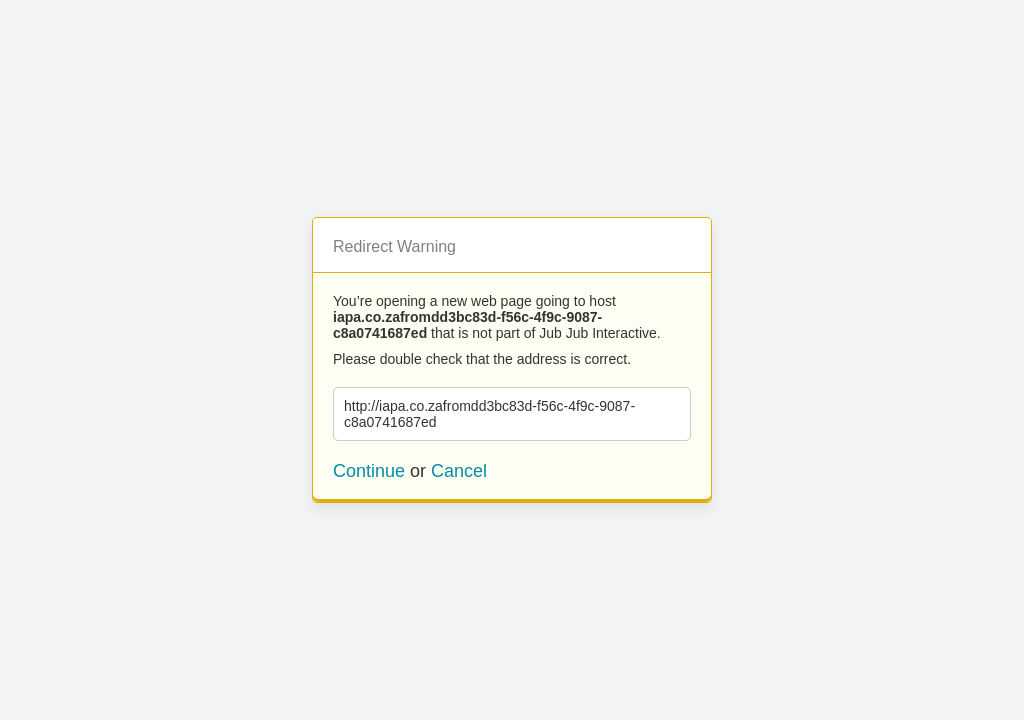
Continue (369, 471)
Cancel (459, 471)
